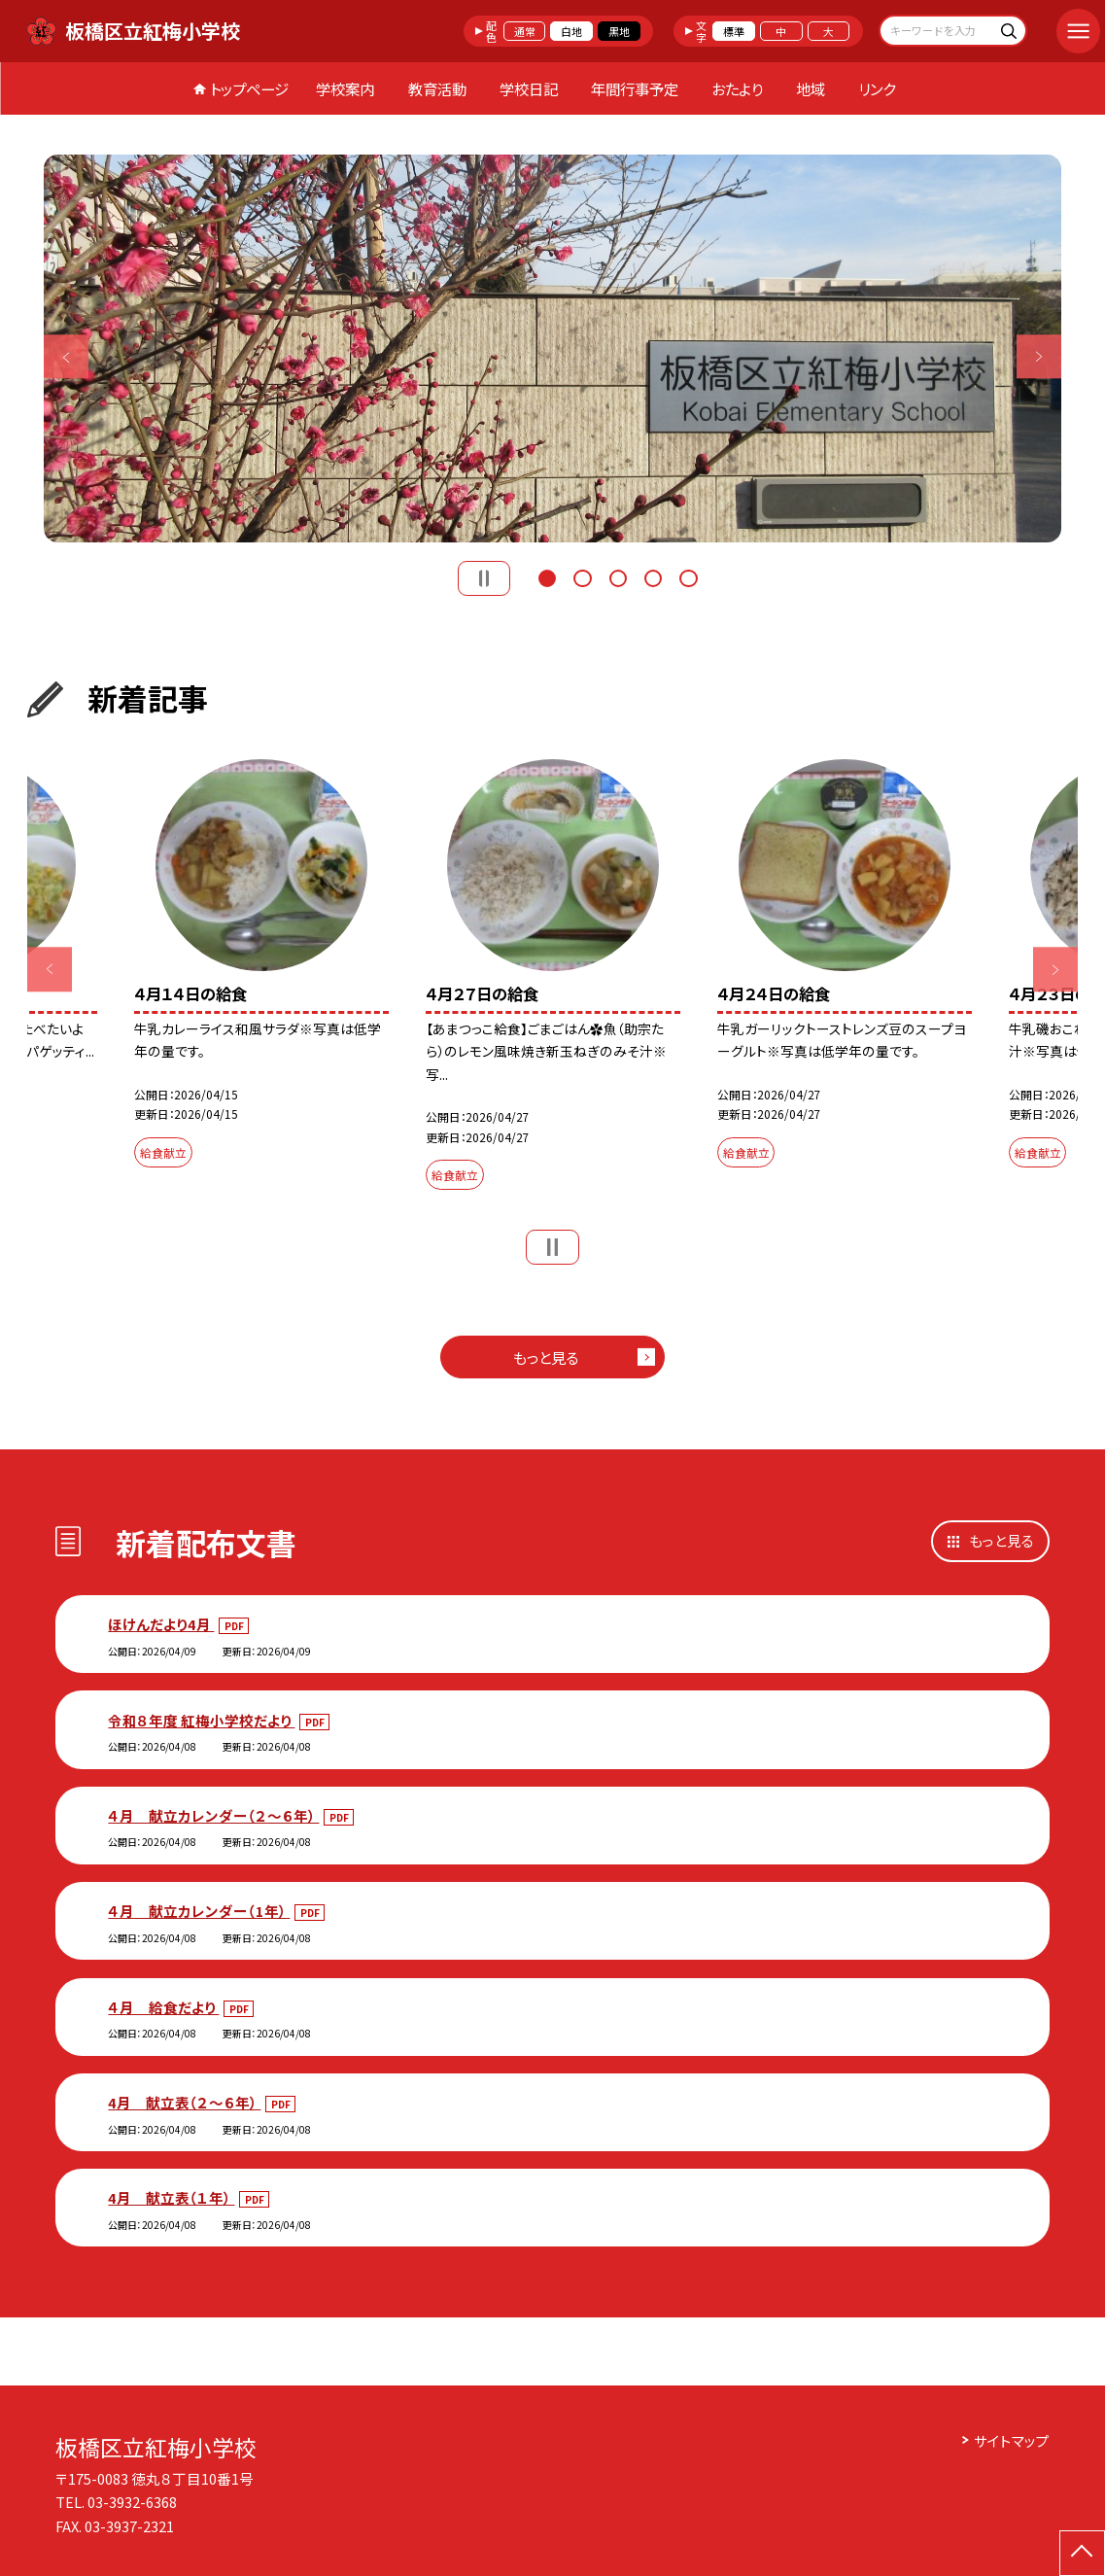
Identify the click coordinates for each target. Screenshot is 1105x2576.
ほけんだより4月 (161, 1624)
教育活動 (437, 88)
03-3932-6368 (132, 2501)
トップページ (249, 88)
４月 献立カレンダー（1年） (199, 1910)
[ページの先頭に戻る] (1082, 2553)
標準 (733, 31)
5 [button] (688, 576)
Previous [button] (65, 356)
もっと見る (545, 1357)
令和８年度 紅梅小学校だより (201, 1720)
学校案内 (345, 88)
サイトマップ (1012, 2440)
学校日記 (529, 88)
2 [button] (582, 576)
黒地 (619, 31)
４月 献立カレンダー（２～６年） (213, 1815)
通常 (524, 31)
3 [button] (618, 576)
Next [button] (1038, 356)
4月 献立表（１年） (171, 2197)
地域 (810, 88)
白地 (571, 31)
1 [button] (547, 576)
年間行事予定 (634, 88)
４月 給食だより (163, 2007)
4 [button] (653, 576)
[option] (552, 349)
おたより (737, 88)
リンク (876, 88)
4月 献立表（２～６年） (184, 2102)
